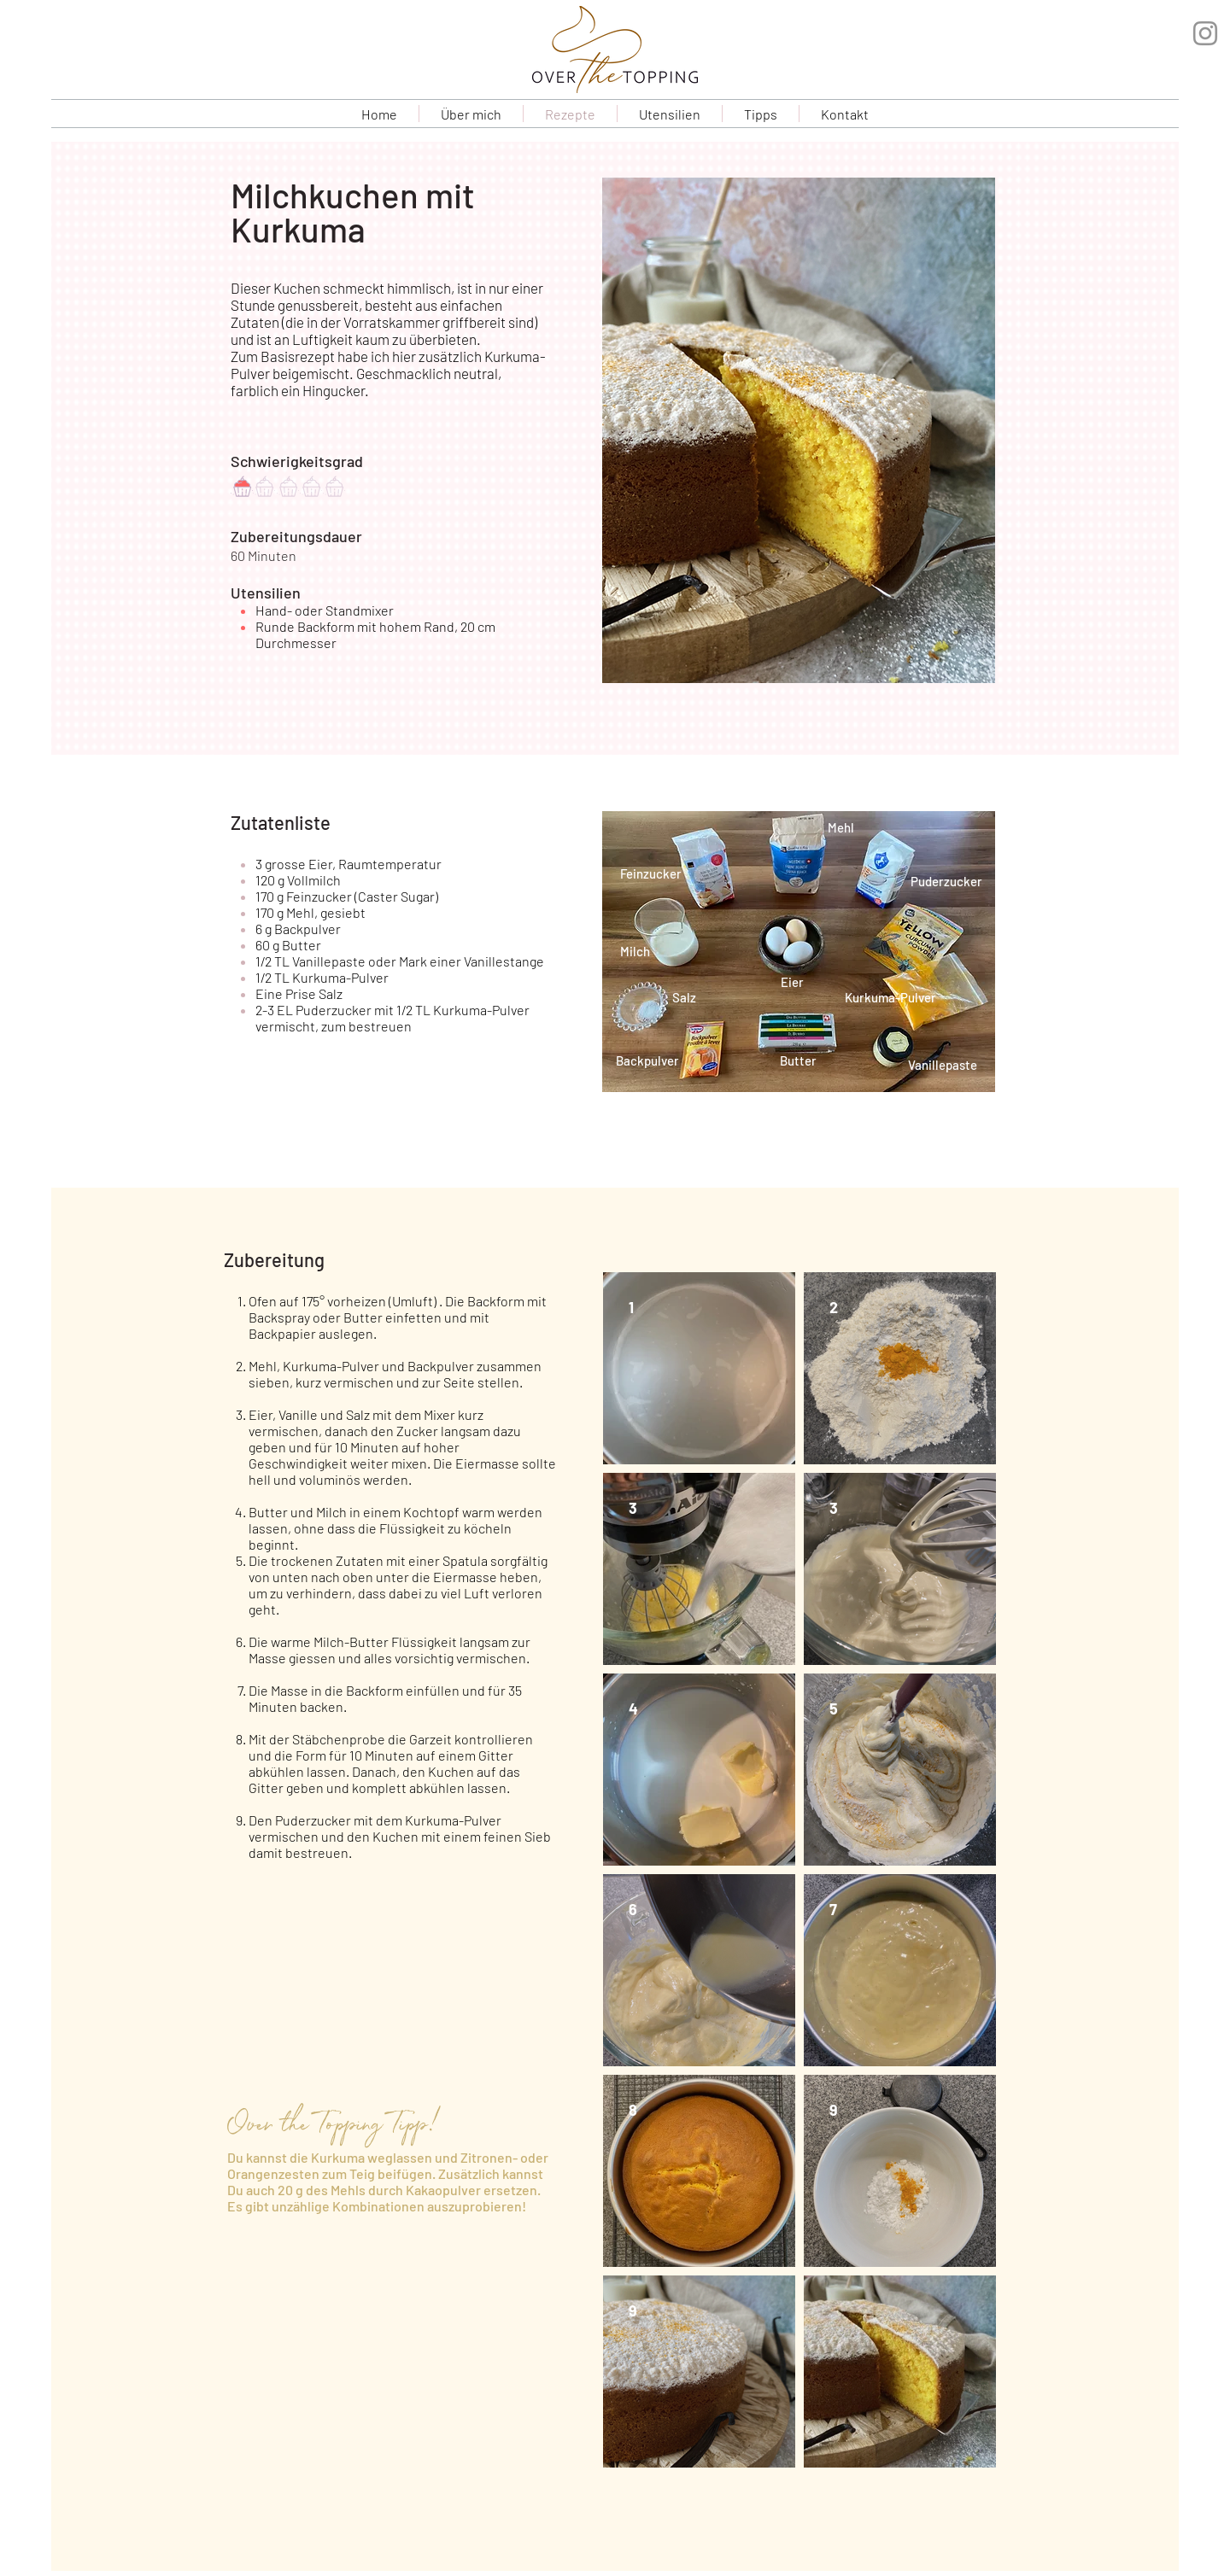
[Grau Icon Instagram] (1205, 33)
